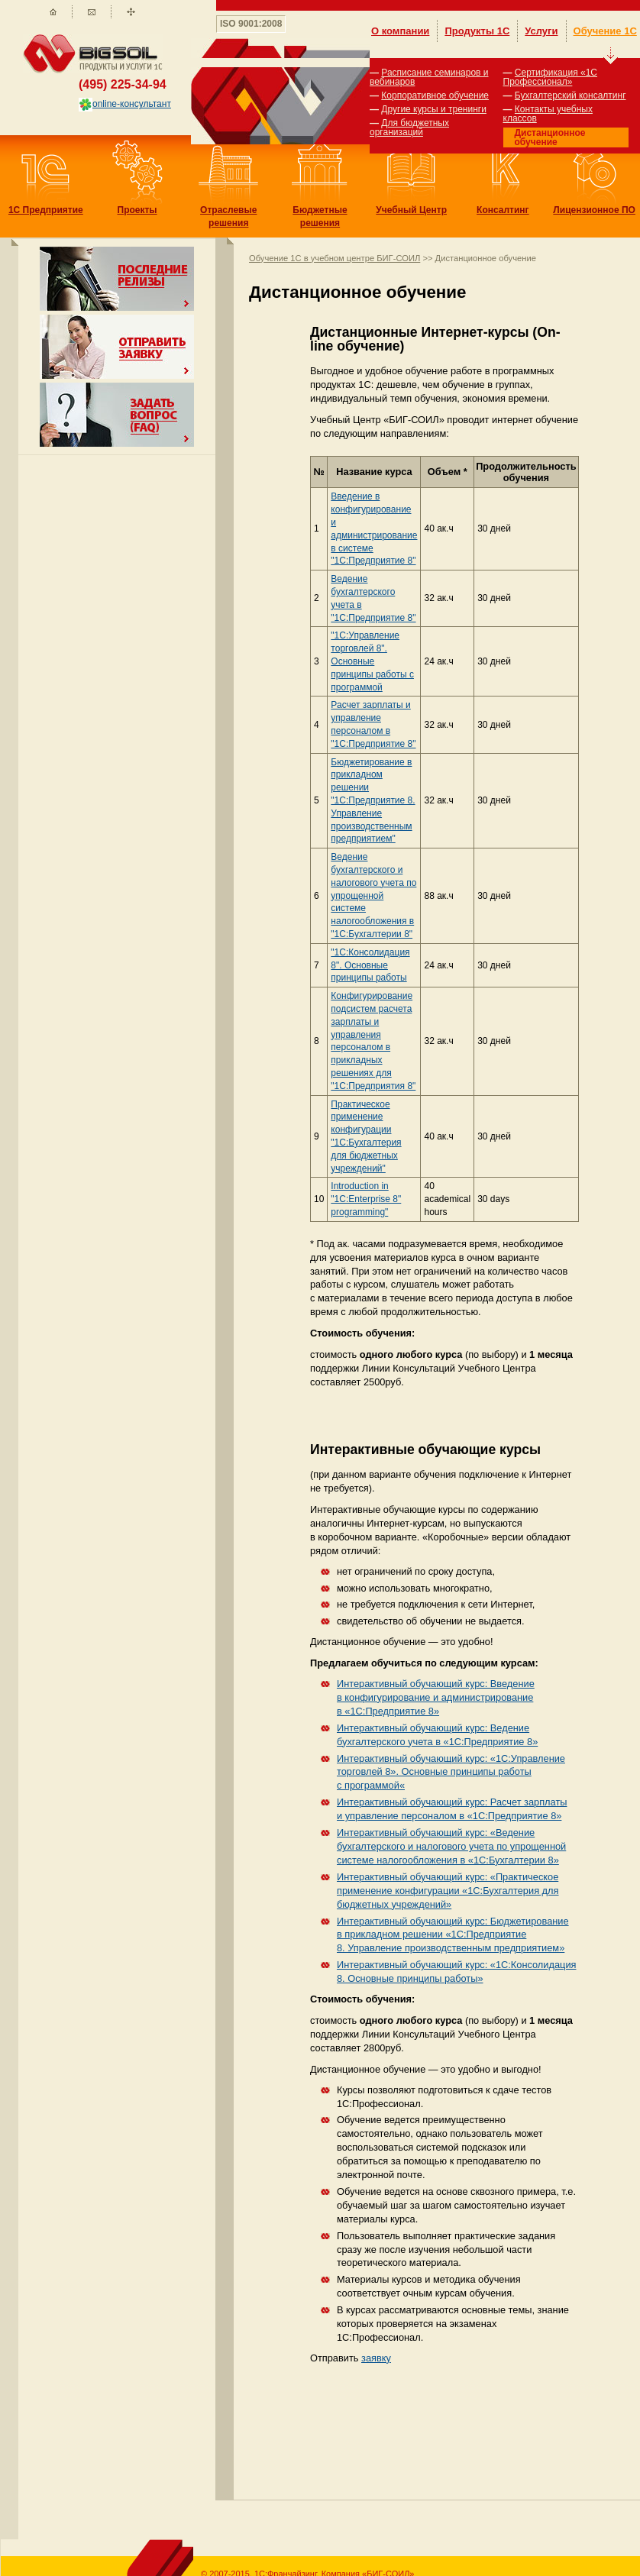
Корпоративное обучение (435, 95)
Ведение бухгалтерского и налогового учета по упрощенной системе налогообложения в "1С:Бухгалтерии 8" (373, 895)
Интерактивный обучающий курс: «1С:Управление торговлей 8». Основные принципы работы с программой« (451, 1772)
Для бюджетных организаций (409, 127)
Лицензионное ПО (594, 210)
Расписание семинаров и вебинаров (429, 77)
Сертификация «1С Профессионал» (550, 77)
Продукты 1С (476, 31)
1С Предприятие (45, 210)
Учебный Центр (411, 210)
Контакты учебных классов (548, 114)
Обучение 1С (605, 31)
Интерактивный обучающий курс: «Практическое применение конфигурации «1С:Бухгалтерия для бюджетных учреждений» (448, 1890)
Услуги (541, 31)
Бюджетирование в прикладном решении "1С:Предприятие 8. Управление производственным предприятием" (373, 801)
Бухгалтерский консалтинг (570, 95)
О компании (400, 31)
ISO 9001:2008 (251, 23)
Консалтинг (503, 210)
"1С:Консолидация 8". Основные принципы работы (370, 965)
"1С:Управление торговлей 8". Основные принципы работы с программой (372, 661)
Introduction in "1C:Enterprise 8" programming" (366, 1199)
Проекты (137, 210)
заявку (376, 2358)
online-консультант (125, 104)
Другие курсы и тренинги (433, 109)
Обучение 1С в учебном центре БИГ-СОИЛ (334, 258)
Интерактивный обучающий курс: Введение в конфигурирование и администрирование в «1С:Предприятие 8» (436, 1697)
